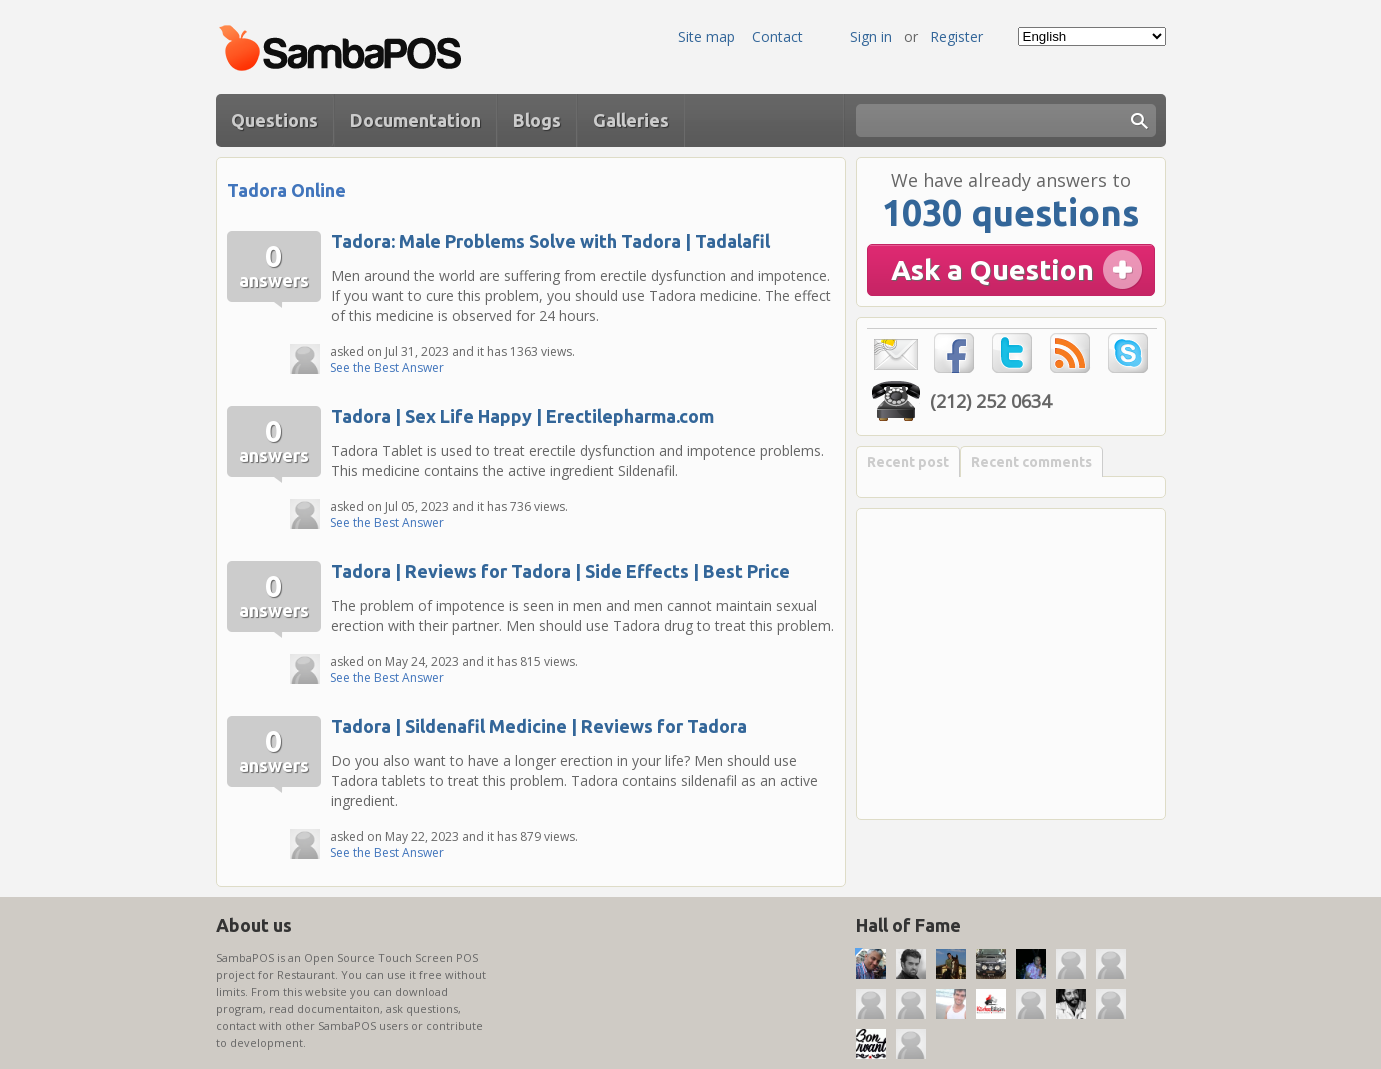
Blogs (537, 120)
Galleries (631, 120)
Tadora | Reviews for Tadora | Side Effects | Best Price (560, 571)
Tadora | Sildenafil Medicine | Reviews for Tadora (539, 726)
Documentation (415, 120)
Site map (706, 36)
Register (956, 36)
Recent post (908, 462)
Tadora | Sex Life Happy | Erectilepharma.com (522, 416)
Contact (777, 36)
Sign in (871, 36)
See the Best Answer (387, 367)
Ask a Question (992, 269)
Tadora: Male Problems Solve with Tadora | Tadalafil (550, 241)
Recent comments (1031, 462)
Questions (274, 120)
